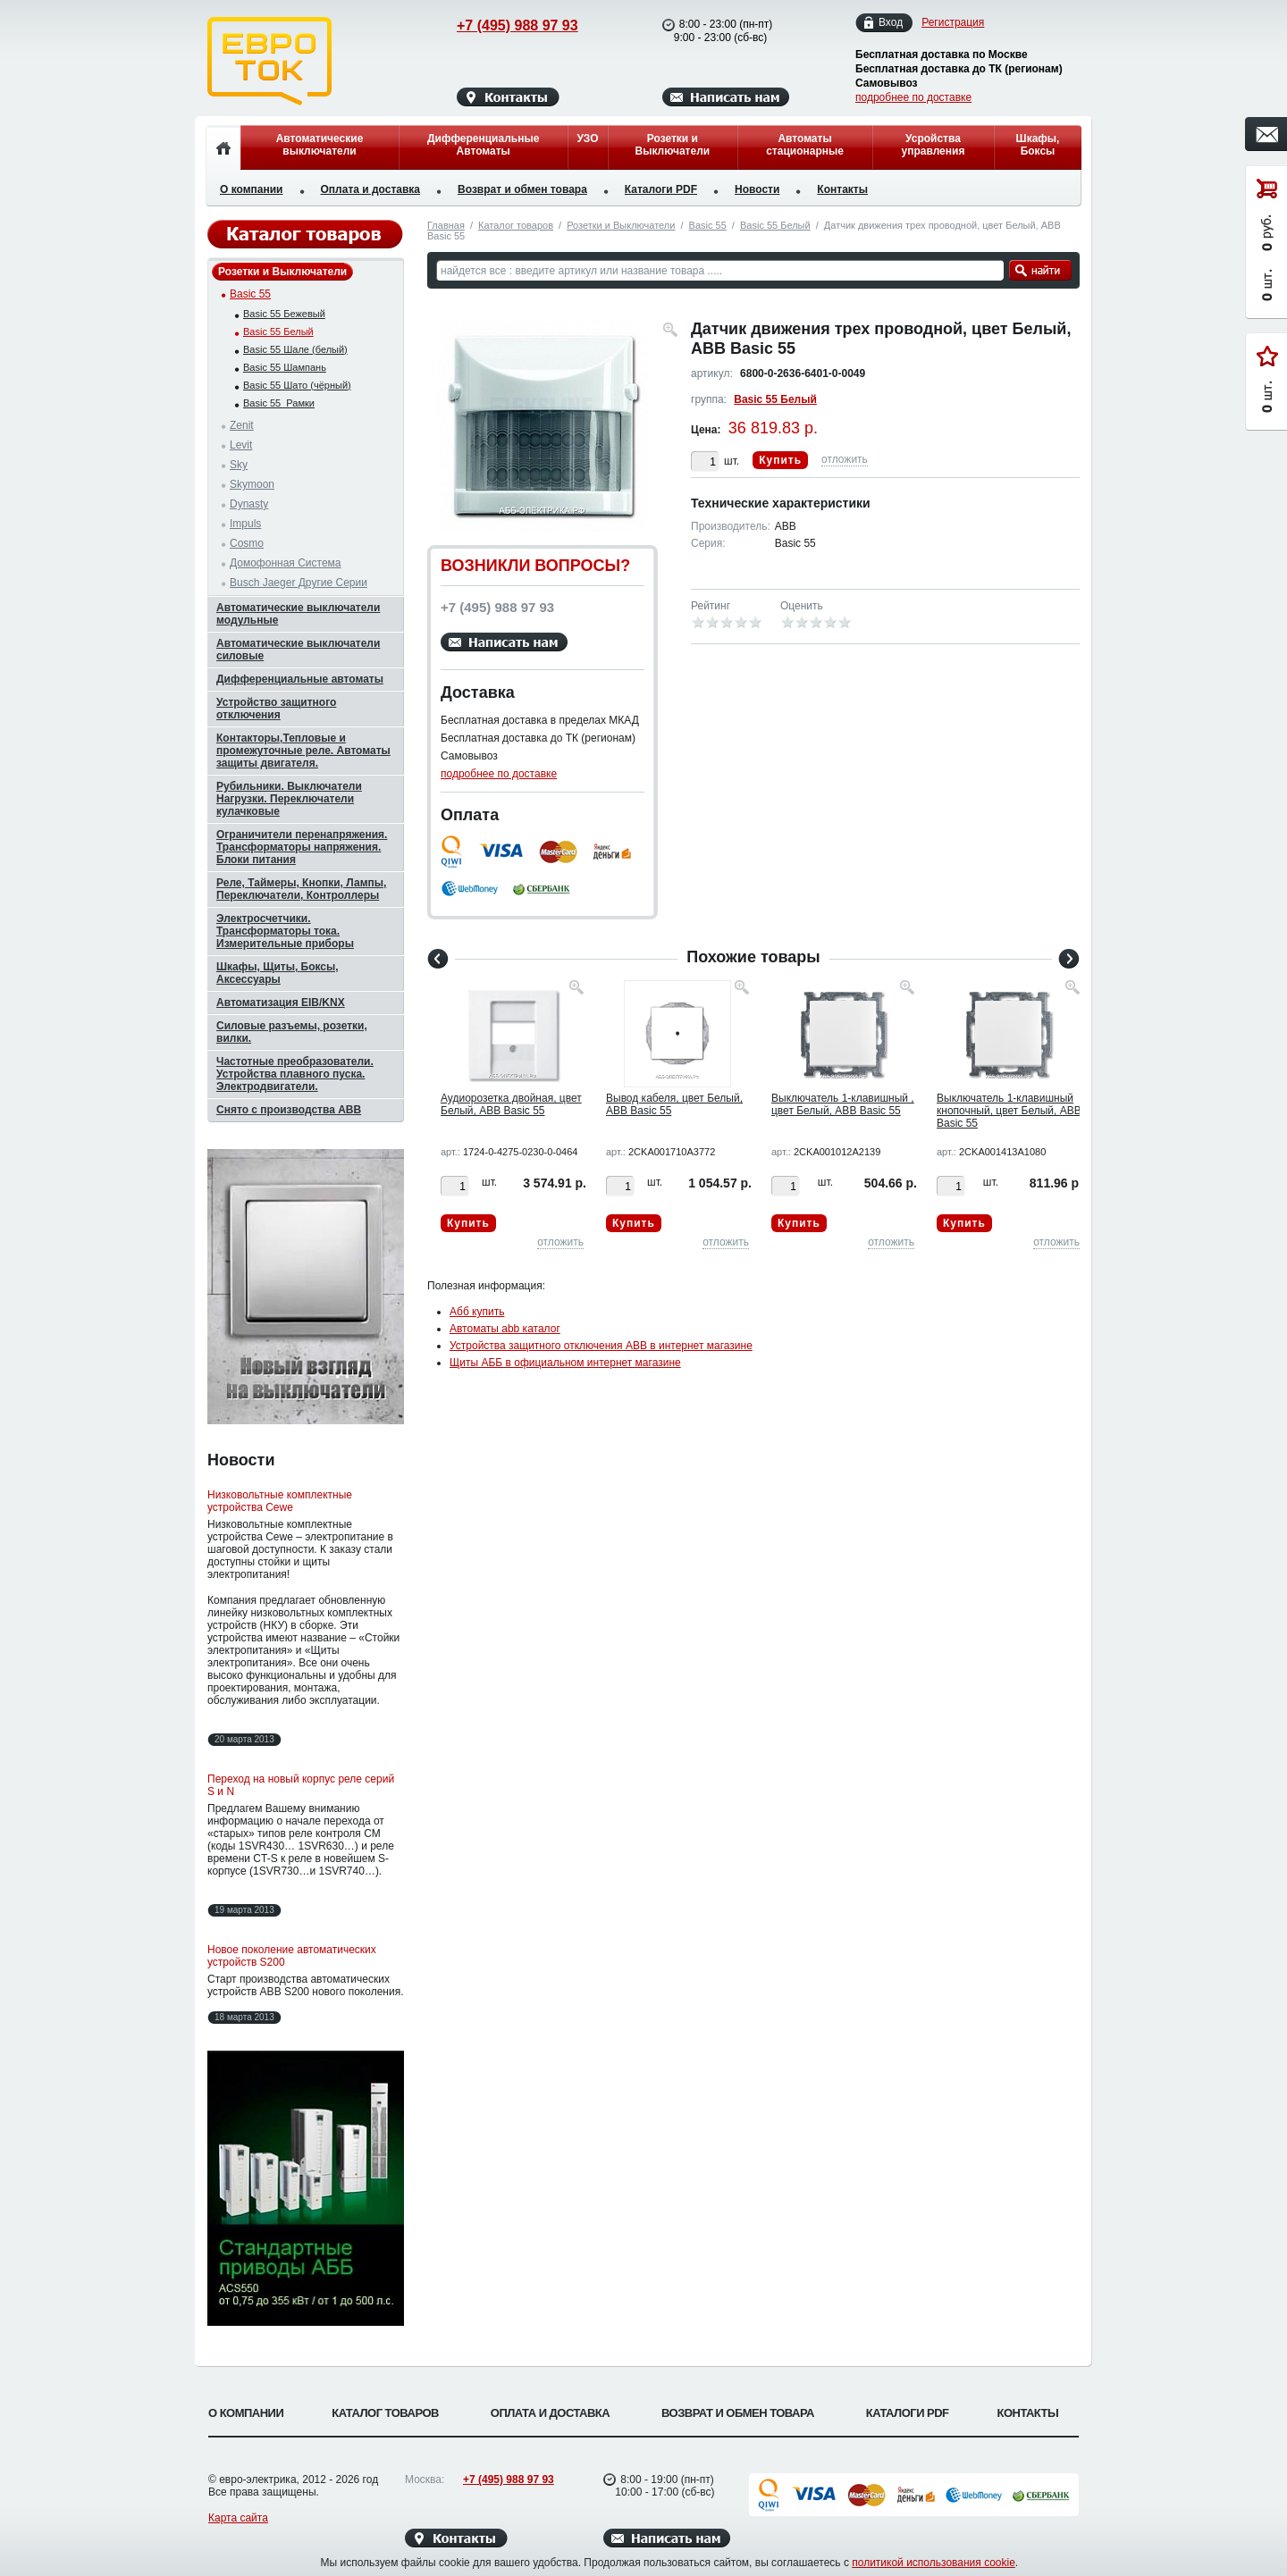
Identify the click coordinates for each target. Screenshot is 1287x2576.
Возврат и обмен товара (522, 189)
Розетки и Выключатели (673, 144)
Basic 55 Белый (775, 225)
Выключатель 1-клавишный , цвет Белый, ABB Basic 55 (842, 1104)
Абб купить (477, 1311)
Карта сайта (238, 2518)
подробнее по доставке (913, 97)
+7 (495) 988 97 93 (500, 25)
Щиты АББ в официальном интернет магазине (565, 1362)
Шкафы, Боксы (1038, 144)
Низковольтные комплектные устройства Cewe (279, 1501)
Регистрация (952, 22)
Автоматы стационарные (805, 144)
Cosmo (247, 543)
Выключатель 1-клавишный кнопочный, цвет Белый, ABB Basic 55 (1009, 1110)
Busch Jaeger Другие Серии (298, 582)
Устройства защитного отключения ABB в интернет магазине (601, 1345)
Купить (780, 460)
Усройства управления (932, 144)
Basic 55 (708, 225)
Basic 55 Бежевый (284, 313)
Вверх (1148, 2519)
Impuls (245, 523)
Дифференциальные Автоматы (483, 144)
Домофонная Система (285, 563)
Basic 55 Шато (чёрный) (297, 385)
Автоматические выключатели (320, 144)
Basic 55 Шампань (284, 367)
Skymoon (252, 484)
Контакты (842, 189)
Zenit (242, 425)
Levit (241, 445)
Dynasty (249, 504)
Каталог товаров (515, 225)
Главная (446, 225)
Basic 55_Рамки (279, 403)
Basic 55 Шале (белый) (295, 349)
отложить (844, 459)
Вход (891, 22)
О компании (251, 189)
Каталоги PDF (661, 189)
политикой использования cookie (933, 2562)
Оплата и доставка (371, 189)
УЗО (587, 138)
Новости (757, 189)
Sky (239, 464)
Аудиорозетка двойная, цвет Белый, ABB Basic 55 (511, 1104)
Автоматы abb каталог (505, 1328)
